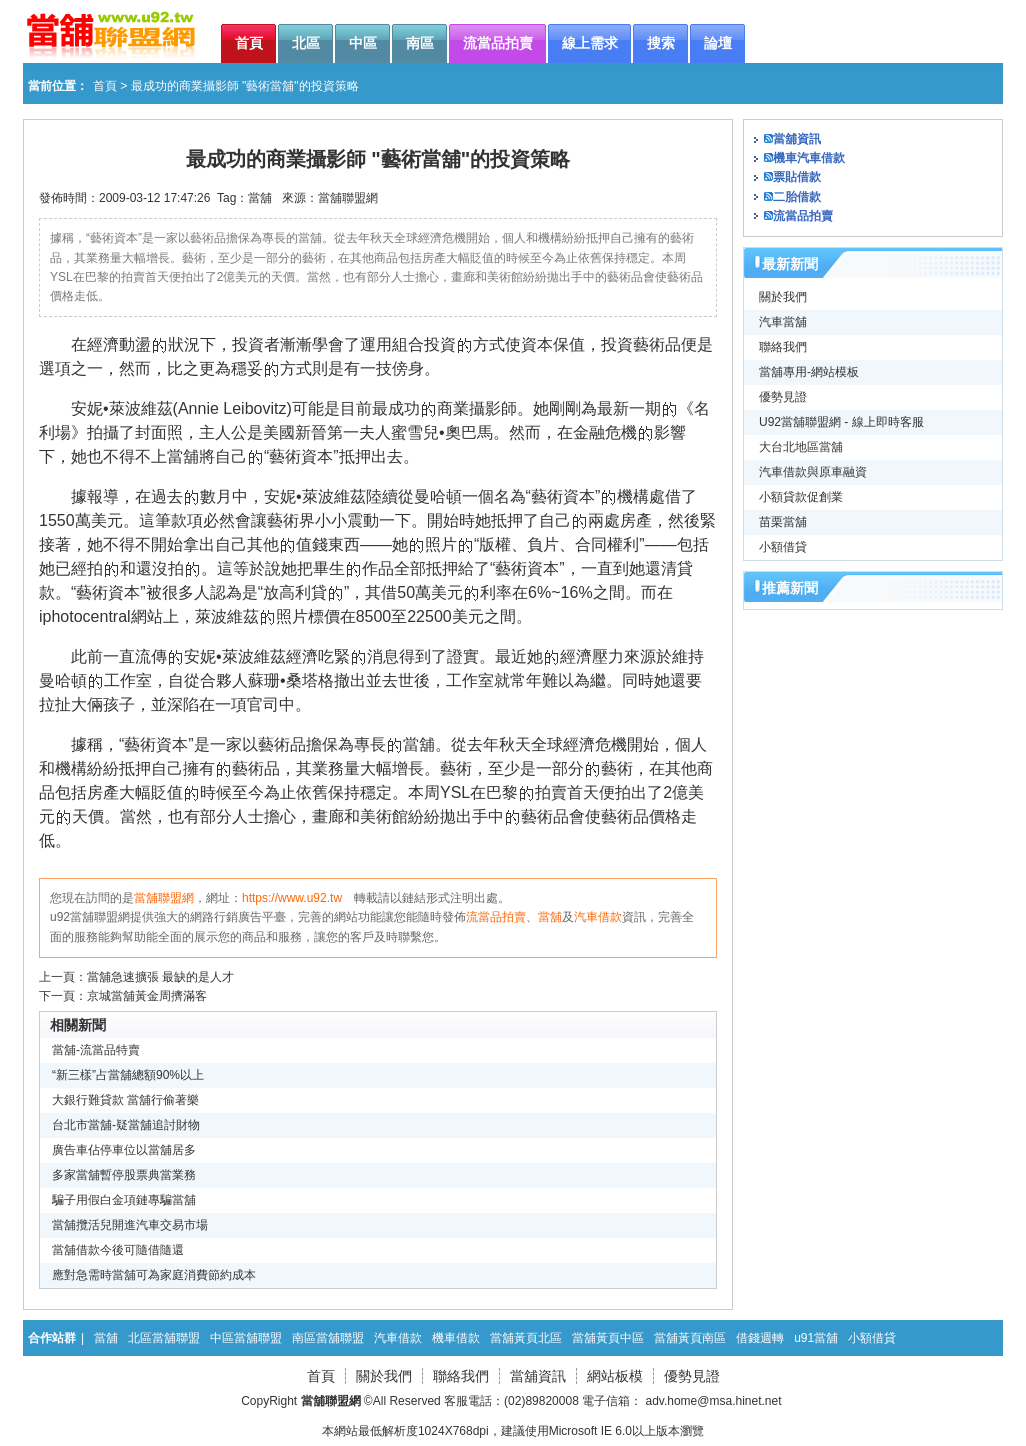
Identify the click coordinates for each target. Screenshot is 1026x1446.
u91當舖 (816, 1338)
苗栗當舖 (783, 522)
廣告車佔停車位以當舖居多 (124, 1150)
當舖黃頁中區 (608, 1338)
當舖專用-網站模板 (809, 372)
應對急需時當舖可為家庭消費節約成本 (154, 1275)
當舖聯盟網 (348, 198)
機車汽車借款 (809, 158)
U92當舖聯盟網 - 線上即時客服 (841, 422)
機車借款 (456, 1338)
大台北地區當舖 (801, 447)
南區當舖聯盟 (328, 1338)
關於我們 (783, 297)
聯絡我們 (783, 347)
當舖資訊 (797, 139)
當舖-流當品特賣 (96, 1050)
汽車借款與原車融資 (813, 472)
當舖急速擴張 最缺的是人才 (160, 977)
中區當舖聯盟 (246, 1338)
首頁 (105, 86)
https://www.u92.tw (292, 898)
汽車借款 (598, 917)
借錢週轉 (760, 1338)
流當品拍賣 (496, 917)
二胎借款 (797, 197)
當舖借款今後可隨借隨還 (118, 1250)
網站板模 (615, 1376)
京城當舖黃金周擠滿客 (147, 996)
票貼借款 (797, 177)
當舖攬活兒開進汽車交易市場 (130, 1225)
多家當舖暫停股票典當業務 (124, 1175)
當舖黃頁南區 (690, 1338)
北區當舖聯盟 (164, 1338)
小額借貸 (783, 547)
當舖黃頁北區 (526, 1338)
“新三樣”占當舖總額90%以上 (128, 1075)
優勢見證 (783, 397)
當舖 (260, 198)
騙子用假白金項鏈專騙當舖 (124, 1200)
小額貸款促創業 (801, 497)
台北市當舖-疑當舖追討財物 (126, 1125)
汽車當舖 (783, 322)
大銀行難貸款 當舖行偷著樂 (125, 1100)
